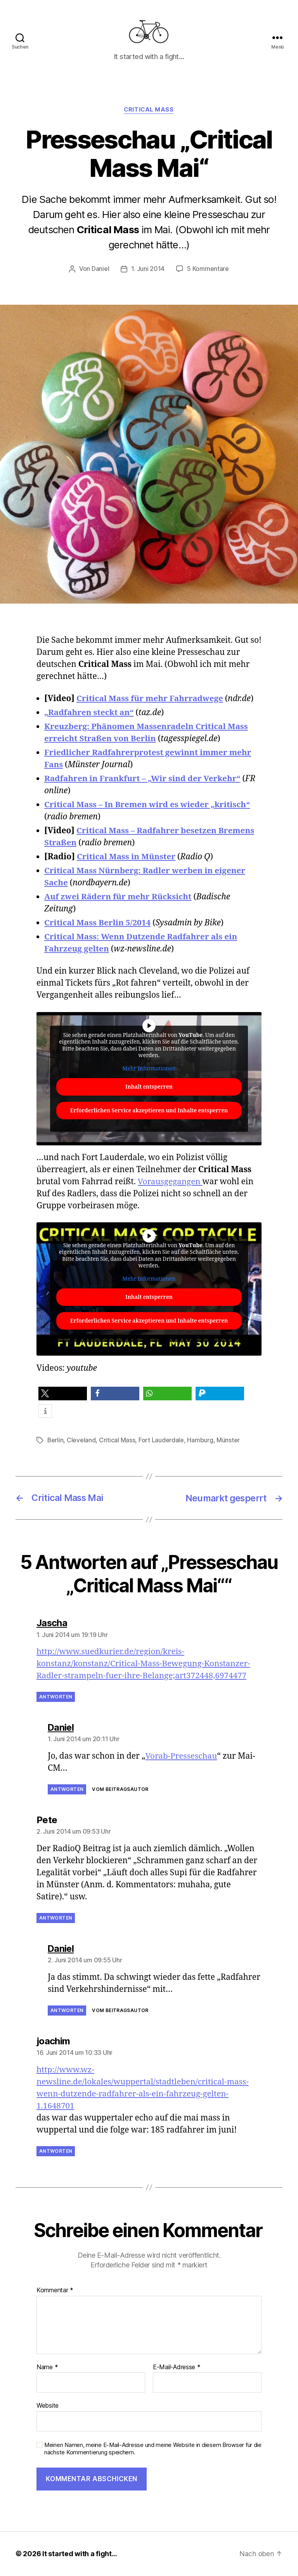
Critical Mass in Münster (127, 858)
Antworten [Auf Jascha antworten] (55, 1697)
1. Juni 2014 (148, 270)
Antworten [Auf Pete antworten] (55, 1918)
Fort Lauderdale (161, 1441)
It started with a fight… (80, 2554)
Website (47, 2406)
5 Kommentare (208, 270)
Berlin (55, 1441)
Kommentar (54, 2290)
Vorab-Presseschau (180, 1756)
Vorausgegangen (170, 1183)
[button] (62, 1394)
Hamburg (200, 1441)
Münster (228, 1441)
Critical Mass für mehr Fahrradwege (150, 700)
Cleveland (81, 1441)
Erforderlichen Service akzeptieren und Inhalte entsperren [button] (149, 1111)
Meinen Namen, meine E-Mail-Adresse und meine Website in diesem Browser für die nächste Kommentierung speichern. (153, 2449)
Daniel (100, 270)
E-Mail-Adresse (177, 2367)
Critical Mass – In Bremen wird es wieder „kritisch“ (148, 806)
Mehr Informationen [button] (148, 1069)
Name (47, 2367)
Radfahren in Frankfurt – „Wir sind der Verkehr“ (143, 780)
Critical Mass (149, 111)
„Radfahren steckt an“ (89, 714)
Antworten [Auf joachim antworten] (55, 2151)
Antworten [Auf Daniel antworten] (66, 1789)
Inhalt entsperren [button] (149, 1088)
